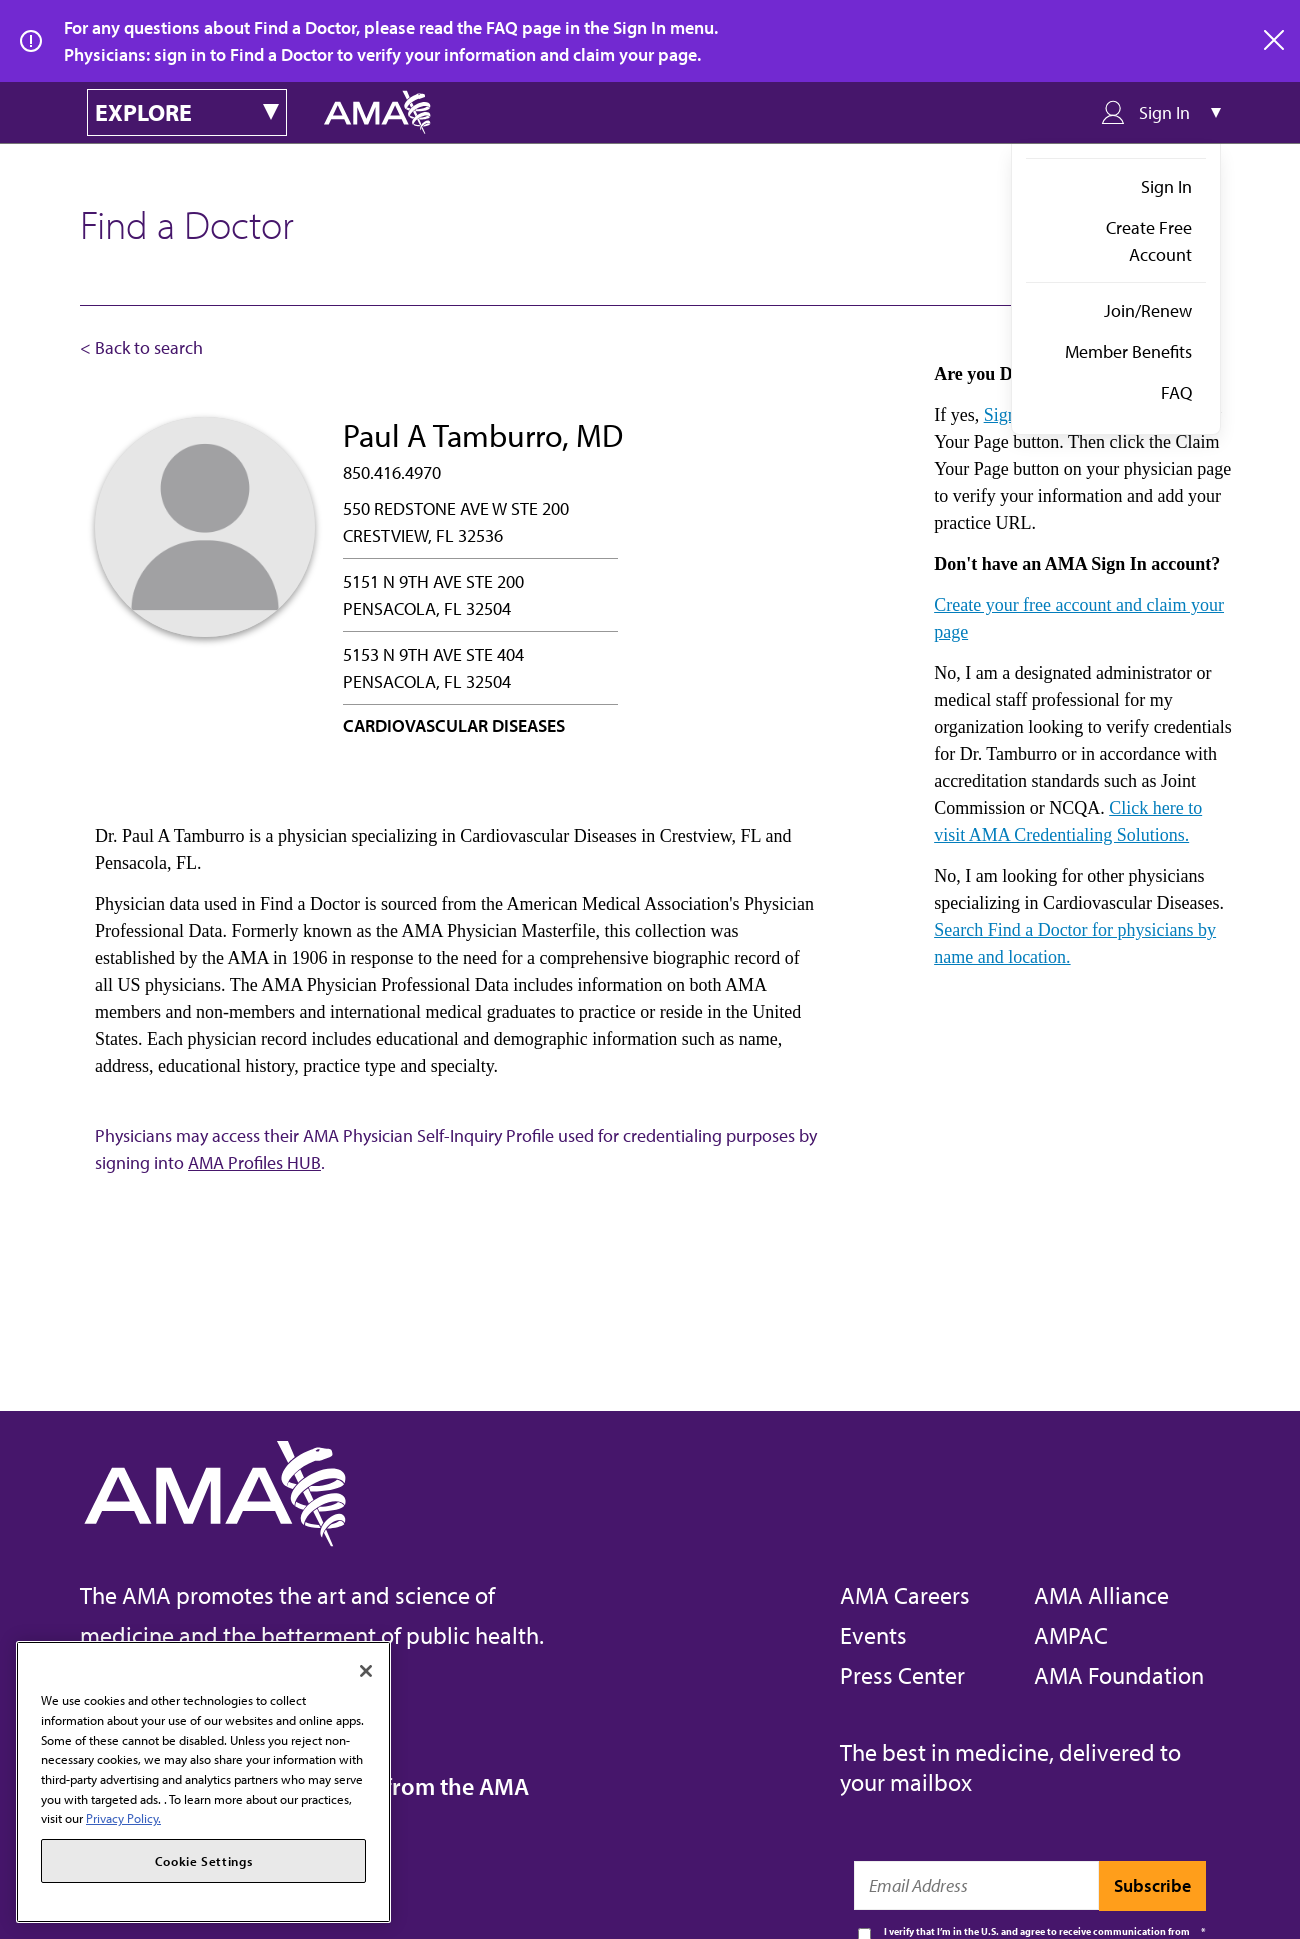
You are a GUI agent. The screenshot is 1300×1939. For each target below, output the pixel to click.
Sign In (1166, 186)
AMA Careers (905, 1595)
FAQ (1176, 392)
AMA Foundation (1119, 1675)
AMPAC (1071, 1635)
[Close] (366, 1671)
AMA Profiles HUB (254, 1162)
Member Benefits (1128, 351)
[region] (203, 1782)
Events (873, 1635)
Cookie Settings (204, 1861)
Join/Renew (1148, 310)
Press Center (902, 1675)
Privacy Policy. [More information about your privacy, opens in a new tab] (123, 1818)
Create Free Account (1149, 241)
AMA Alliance (1101, 1595)
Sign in (1010, 415)
